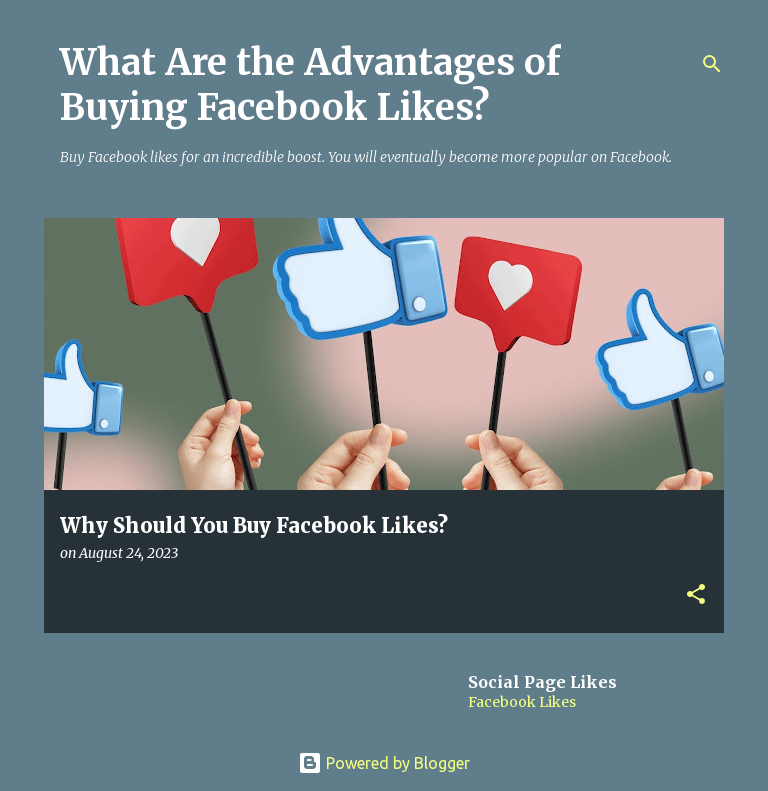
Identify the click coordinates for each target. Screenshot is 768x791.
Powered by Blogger (384, 763)
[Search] (712, 64)
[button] (696, 595)
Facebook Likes (522, 702)
